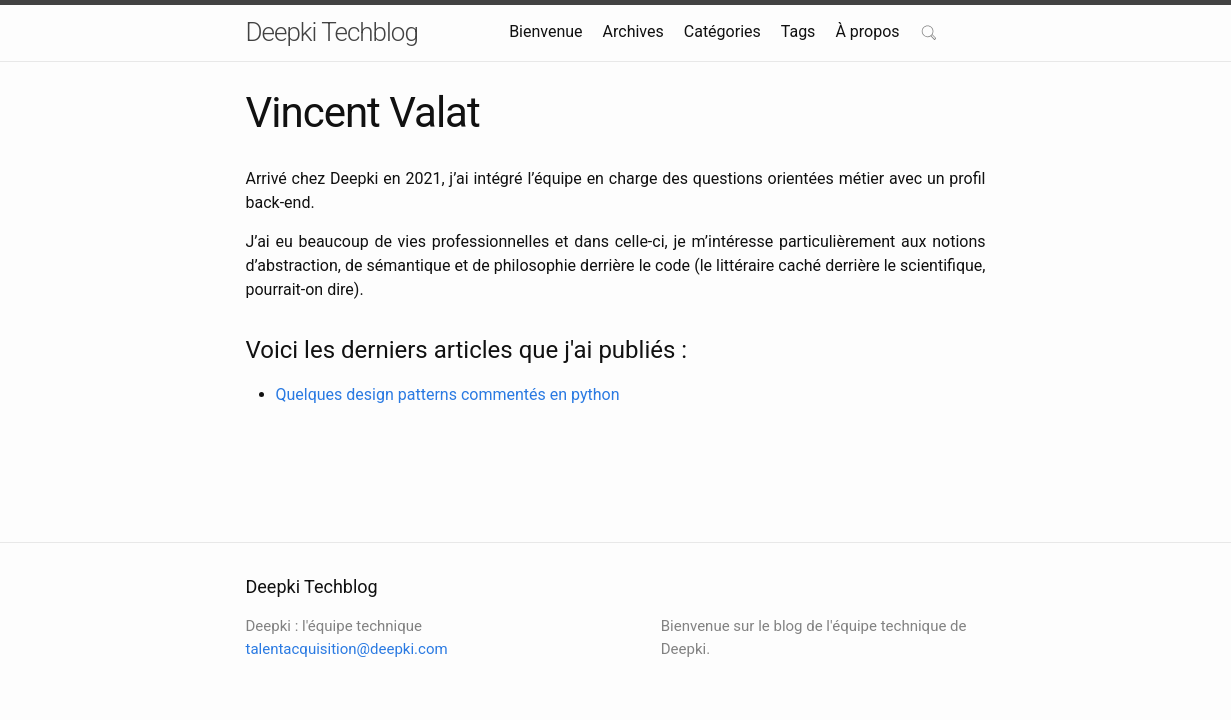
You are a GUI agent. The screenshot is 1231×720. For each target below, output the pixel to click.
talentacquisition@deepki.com (347, 649)
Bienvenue (545, 31)
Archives (633, 31)
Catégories (722, 31)
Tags (798, 31)
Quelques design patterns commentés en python (448, 394)
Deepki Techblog (332, 32)
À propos (867, 31)
